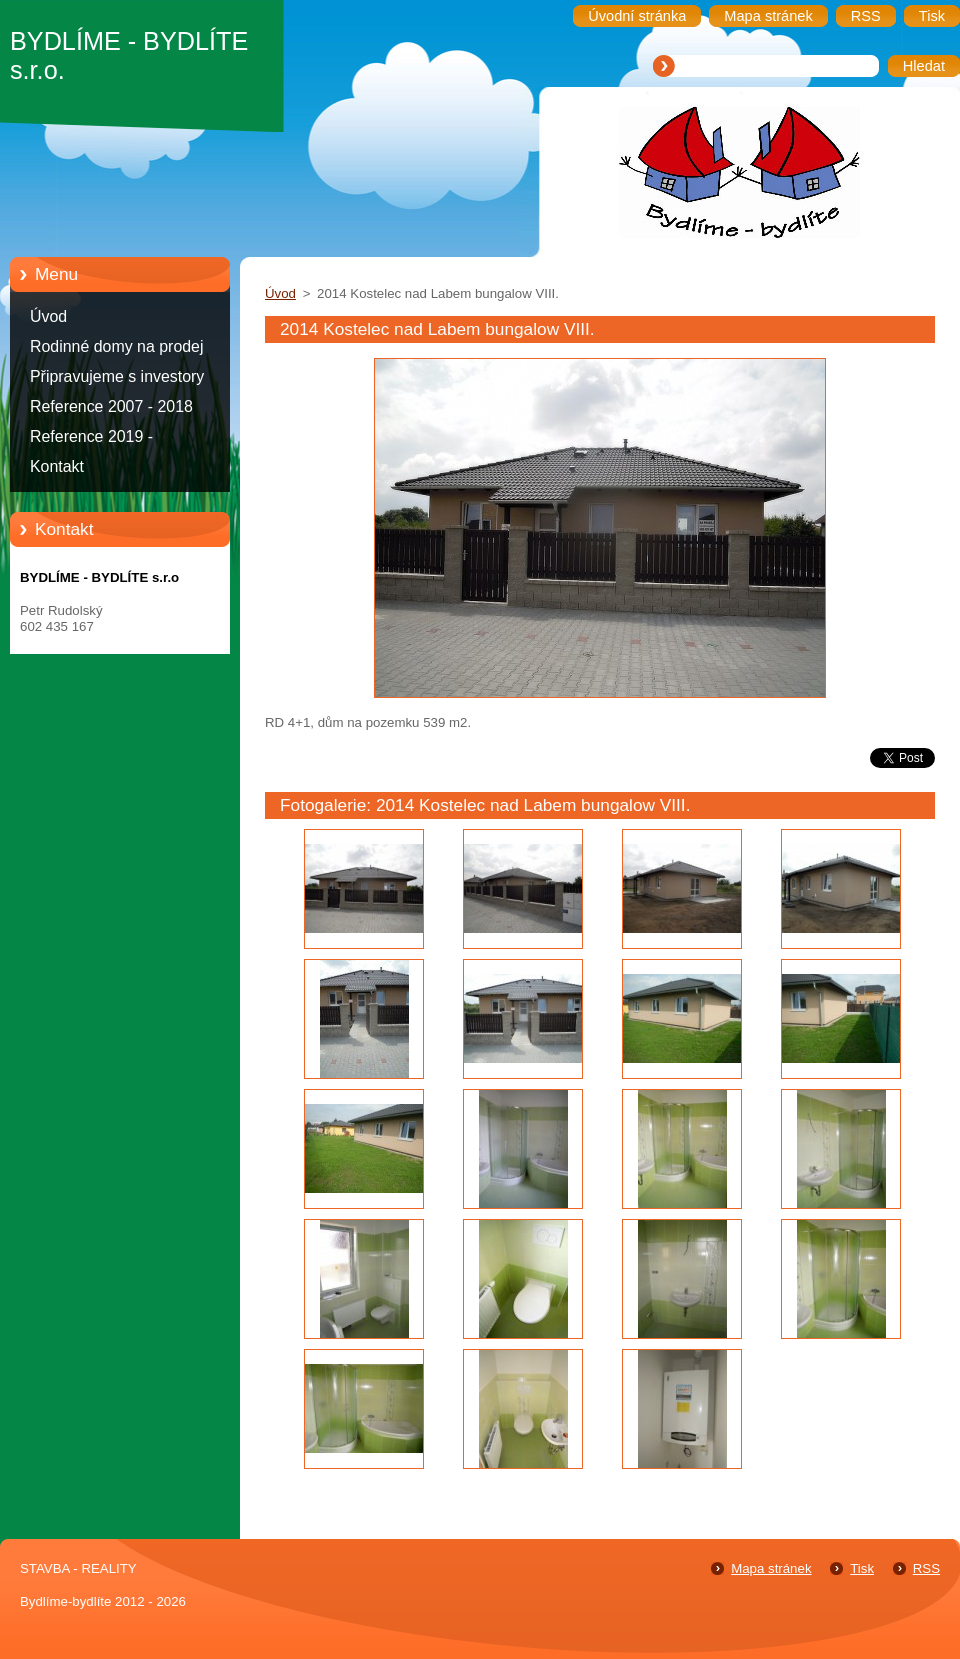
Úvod (48, 316)
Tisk (862, 1568)
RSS (926, 1568)
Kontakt (57, 466)
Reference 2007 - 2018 (111, 406)
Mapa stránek (771, 1568)
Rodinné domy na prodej (117, 346)
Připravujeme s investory (117, 376)
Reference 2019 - (91, 436)
